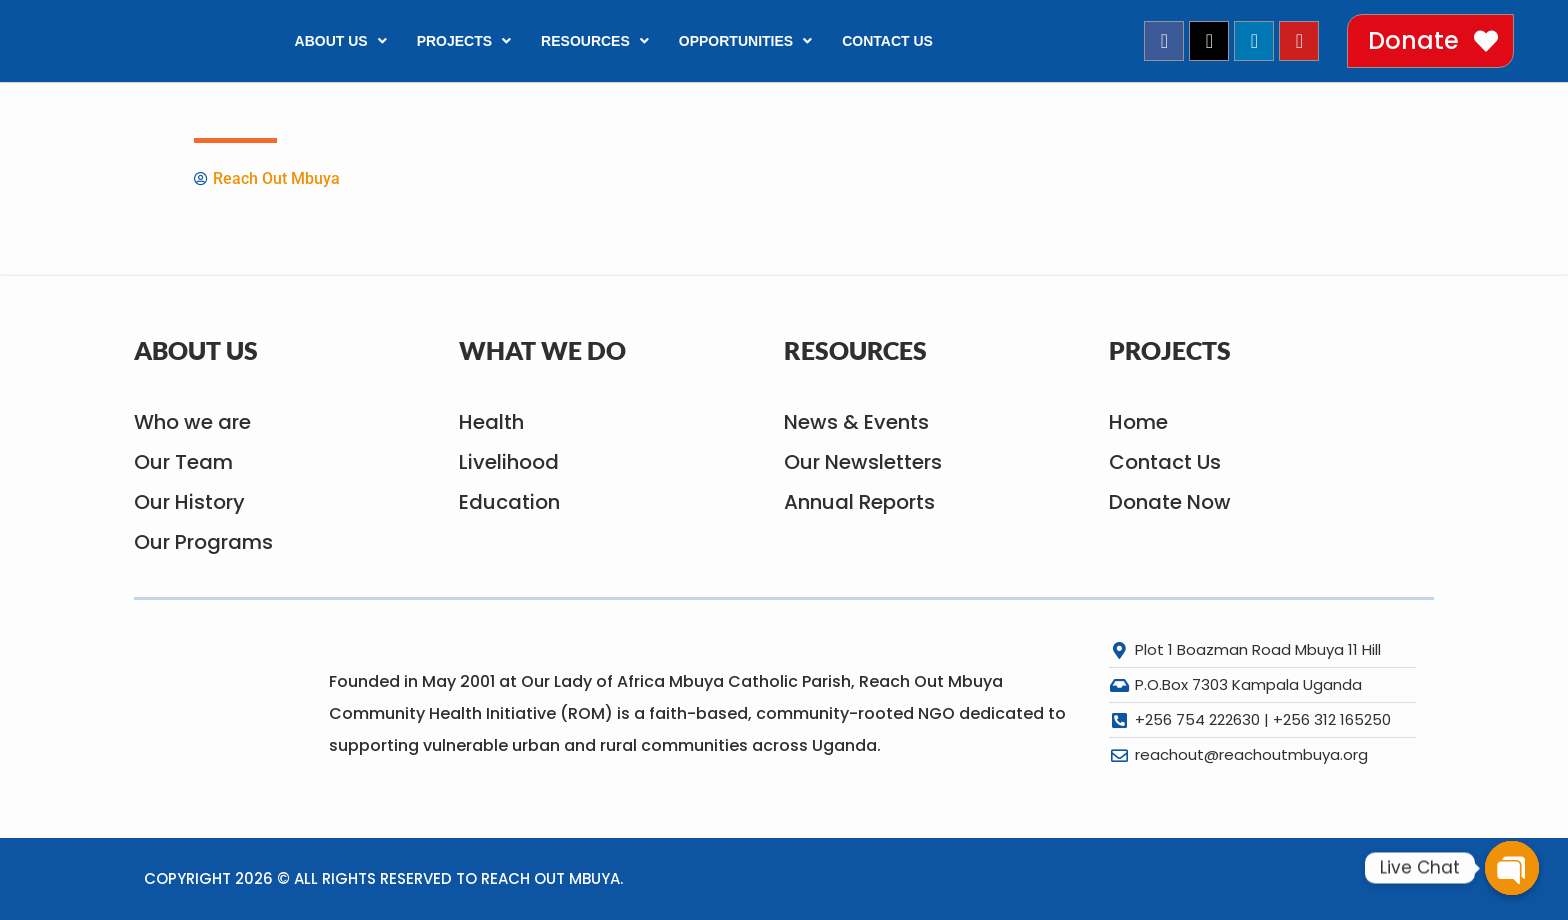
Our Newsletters (863, 462)
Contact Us (887, 41)
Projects (464, 41)
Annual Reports (859, 502)
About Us (341, 41)
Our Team (183, 462)
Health (491, 422)
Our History (189, 502)
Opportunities (745, 41)
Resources (595, 41)
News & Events (856, 422)
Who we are (192, 422)
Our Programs (203, 542)
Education (509, 502)
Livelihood (509, 462)
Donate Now (1170, 502)
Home (1138, 422)
